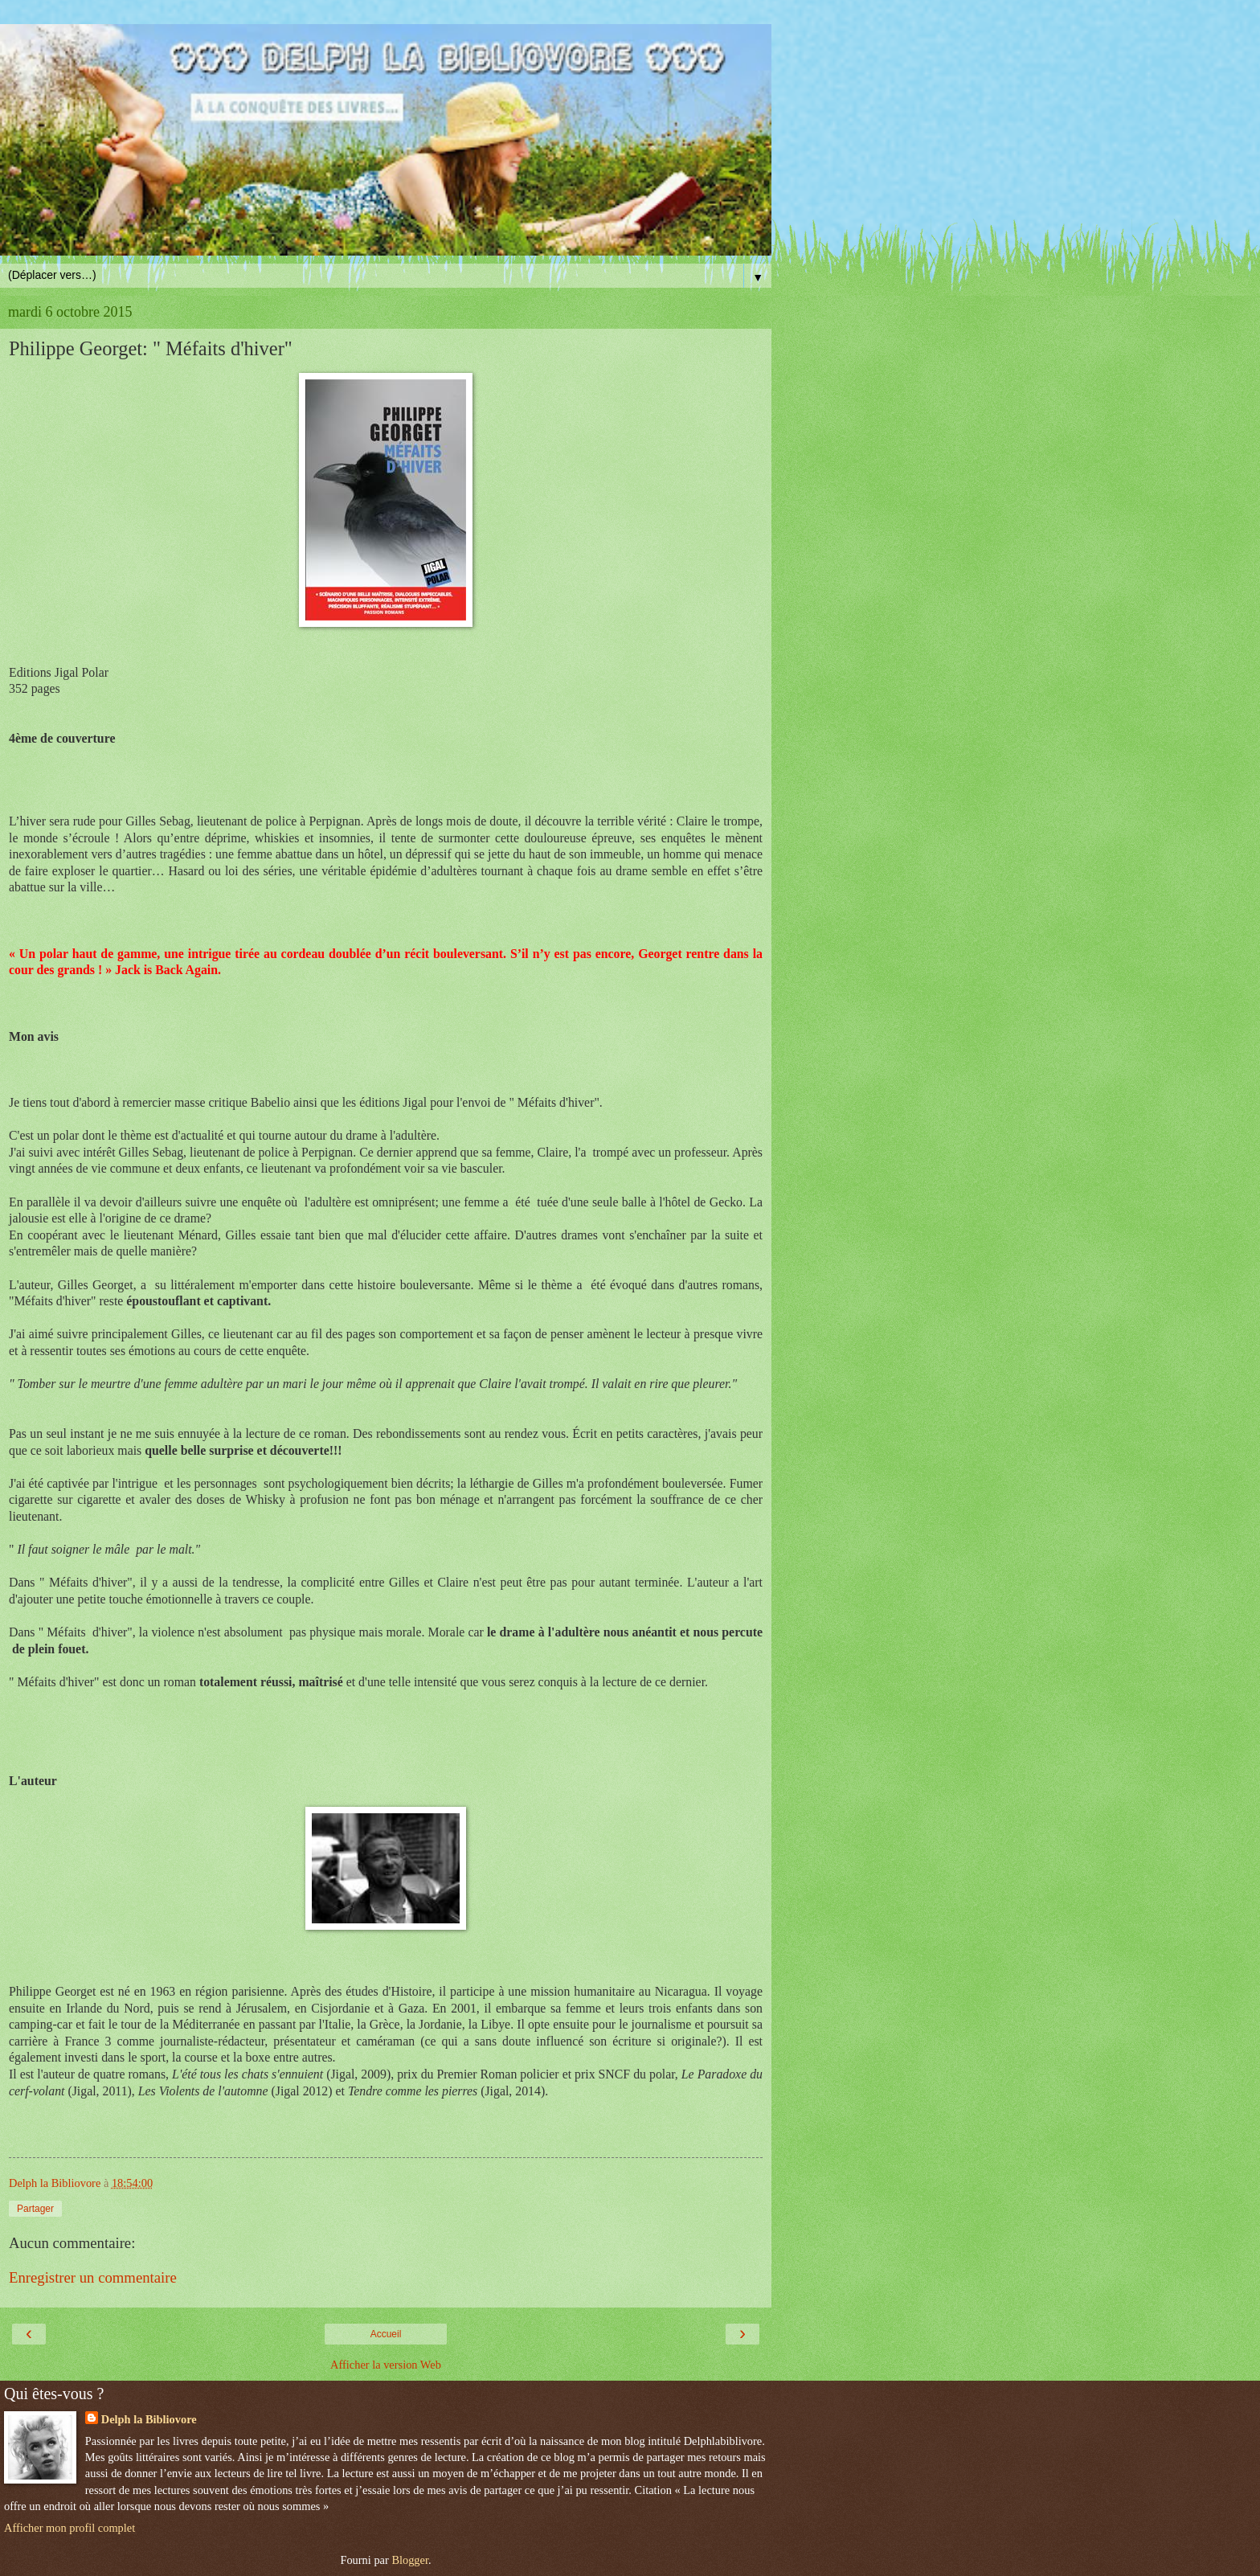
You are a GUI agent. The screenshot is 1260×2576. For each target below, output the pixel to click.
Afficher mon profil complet (69, 2527)
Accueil (386, 2334)
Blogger (409, 2559)
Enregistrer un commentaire (93, 2277)
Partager (35, 2208)
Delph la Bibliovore (149, 2419)
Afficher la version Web (385, 2364)
